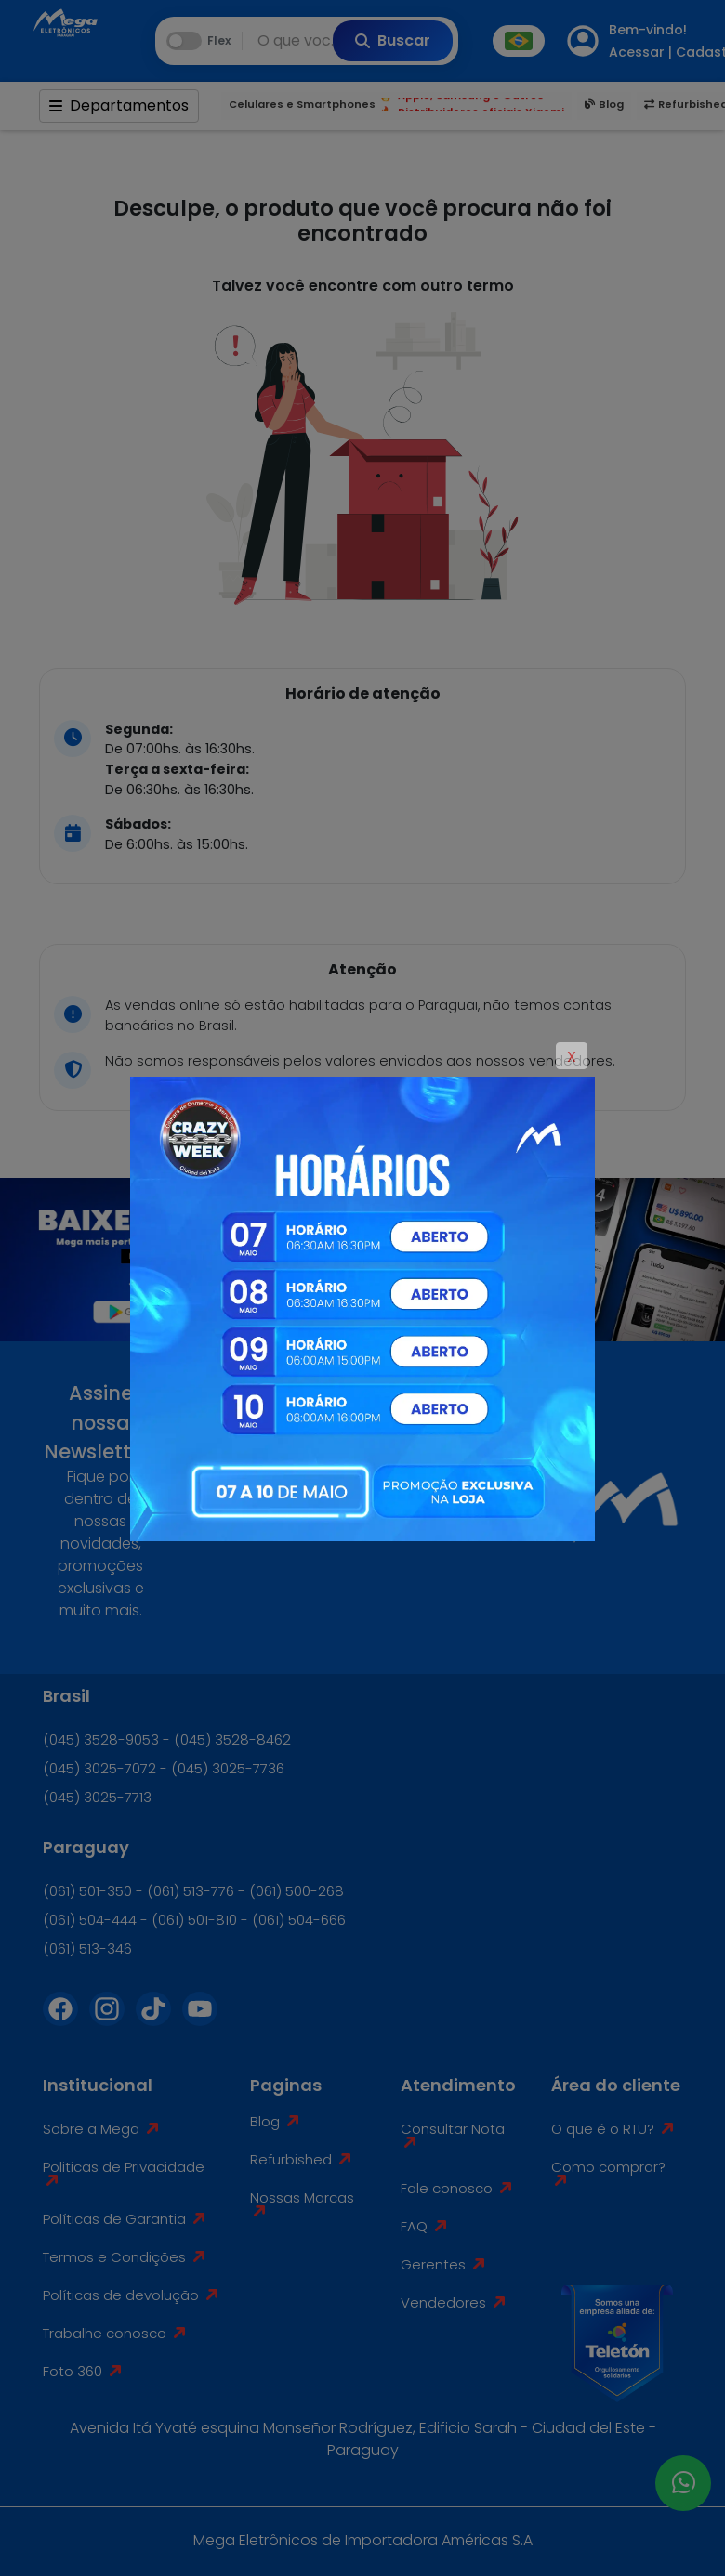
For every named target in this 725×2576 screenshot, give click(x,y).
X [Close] (571, 1056)
